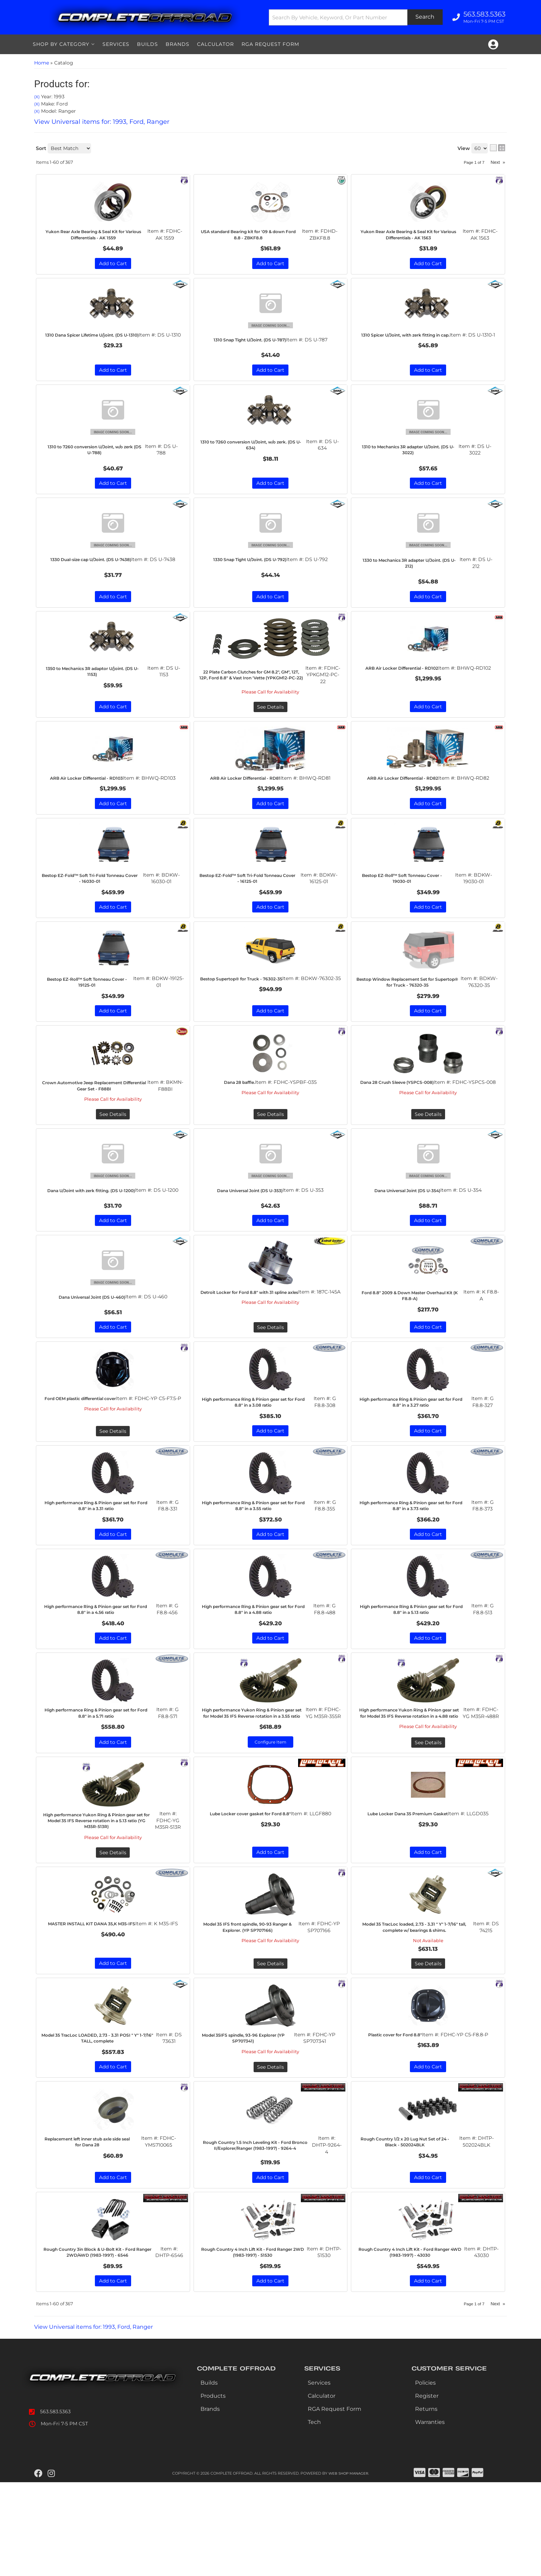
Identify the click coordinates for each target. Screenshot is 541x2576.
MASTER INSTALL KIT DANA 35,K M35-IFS (93, 2005)
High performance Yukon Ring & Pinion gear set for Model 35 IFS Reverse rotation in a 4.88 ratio (413, 1779)
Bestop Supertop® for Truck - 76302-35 (245, 1013)
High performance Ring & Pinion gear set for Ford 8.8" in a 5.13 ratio (414, 1671)
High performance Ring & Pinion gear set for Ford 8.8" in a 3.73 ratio (414, 1567)
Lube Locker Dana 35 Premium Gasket (409, 1889)
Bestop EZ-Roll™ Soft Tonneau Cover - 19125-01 (91, 1013)
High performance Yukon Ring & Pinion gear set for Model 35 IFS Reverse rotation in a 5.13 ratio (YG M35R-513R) (100, 1895)
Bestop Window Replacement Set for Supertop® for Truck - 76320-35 (411, 1016)
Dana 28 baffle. (239, 1120)
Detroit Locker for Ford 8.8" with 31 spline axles (253, 1348)
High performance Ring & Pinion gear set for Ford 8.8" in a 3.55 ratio (257, 1567)
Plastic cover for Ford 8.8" (395, 2119)
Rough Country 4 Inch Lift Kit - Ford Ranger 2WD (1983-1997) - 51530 (256, 2342)
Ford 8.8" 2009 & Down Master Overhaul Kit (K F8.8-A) (413, 1348)
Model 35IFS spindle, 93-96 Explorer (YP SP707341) (247, 2123)
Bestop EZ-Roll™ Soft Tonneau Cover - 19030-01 (406, 909)
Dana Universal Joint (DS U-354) (407, 1235)
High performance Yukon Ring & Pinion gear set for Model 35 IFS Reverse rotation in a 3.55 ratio (256, 1779)
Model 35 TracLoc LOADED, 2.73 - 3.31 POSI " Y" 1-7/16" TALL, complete (100, 2123)
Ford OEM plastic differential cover (84, 1462)
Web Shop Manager (348, 2567)
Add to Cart (113, 938)
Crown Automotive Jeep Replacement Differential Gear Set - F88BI (97, 1127)
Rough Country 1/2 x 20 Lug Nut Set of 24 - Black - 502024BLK (409, 2228)
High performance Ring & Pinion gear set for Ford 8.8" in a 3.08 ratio (257, 1462)
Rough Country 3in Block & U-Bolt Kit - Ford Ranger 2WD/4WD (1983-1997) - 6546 (100, 2342)
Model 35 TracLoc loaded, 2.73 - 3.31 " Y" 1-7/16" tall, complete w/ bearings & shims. (417, 2008)
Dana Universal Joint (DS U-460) (92, 1353)
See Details (112, 1159)
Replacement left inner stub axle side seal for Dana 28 (92, 2228)
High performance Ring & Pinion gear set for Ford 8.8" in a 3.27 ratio (414, 1462)
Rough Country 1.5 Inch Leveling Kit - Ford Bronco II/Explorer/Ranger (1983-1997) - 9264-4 (258, 2231)
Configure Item (270, 1813)
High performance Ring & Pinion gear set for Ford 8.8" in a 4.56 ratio (99, 1671)
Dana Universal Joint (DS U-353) (250, 1235)
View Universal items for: (101, 2420)
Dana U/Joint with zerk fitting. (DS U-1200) (95, 1239)
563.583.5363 (55, 2505)
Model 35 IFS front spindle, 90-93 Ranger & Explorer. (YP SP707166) (251, 2005)
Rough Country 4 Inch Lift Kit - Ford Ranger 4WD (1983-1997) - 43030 (413, 2342)
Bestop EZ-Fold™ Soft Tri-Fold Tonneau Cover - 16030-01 (94, 909)
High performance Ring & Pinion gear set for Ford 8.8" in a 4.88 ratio (257, 1671)
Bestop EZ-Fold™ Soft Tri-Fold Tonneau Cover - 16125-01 (251, 909)
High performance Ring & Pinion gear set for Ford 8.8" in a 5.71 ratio (99, 1776)
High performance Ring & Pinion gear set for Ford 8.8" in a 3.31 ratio (99, 1567)
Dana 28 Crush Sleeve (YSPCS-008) (400, 1124)
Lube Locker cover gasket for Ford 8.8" (251, 1889)
